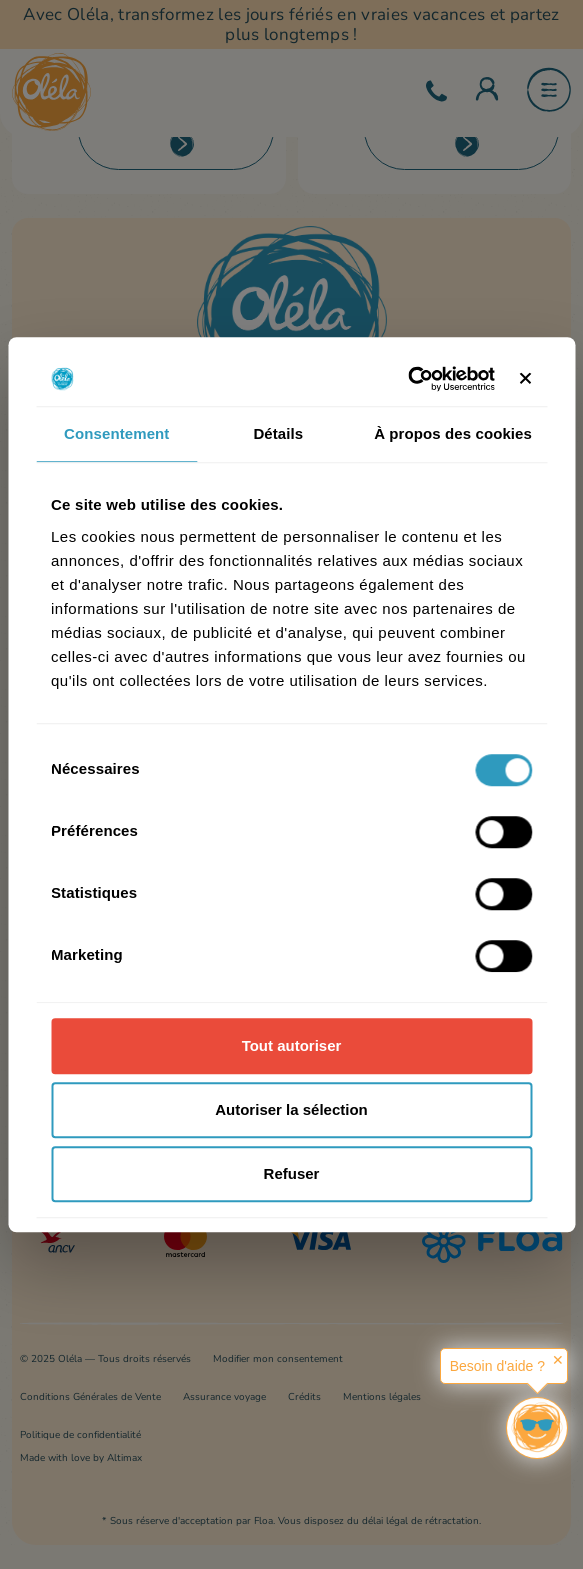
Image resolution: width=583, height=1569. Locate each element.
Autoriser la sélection (291, 1109)
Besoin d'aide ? (497, 1366)
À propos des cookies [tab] (453, 433)
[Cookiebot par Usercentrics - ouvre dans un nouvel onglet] (407, 379)
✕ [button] (558, 1360)
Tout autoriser (292, 1045)
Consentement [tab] (116, 433)
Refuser (292, 1173)
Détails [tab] (278, 433)
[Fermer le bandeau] (525, 379)
